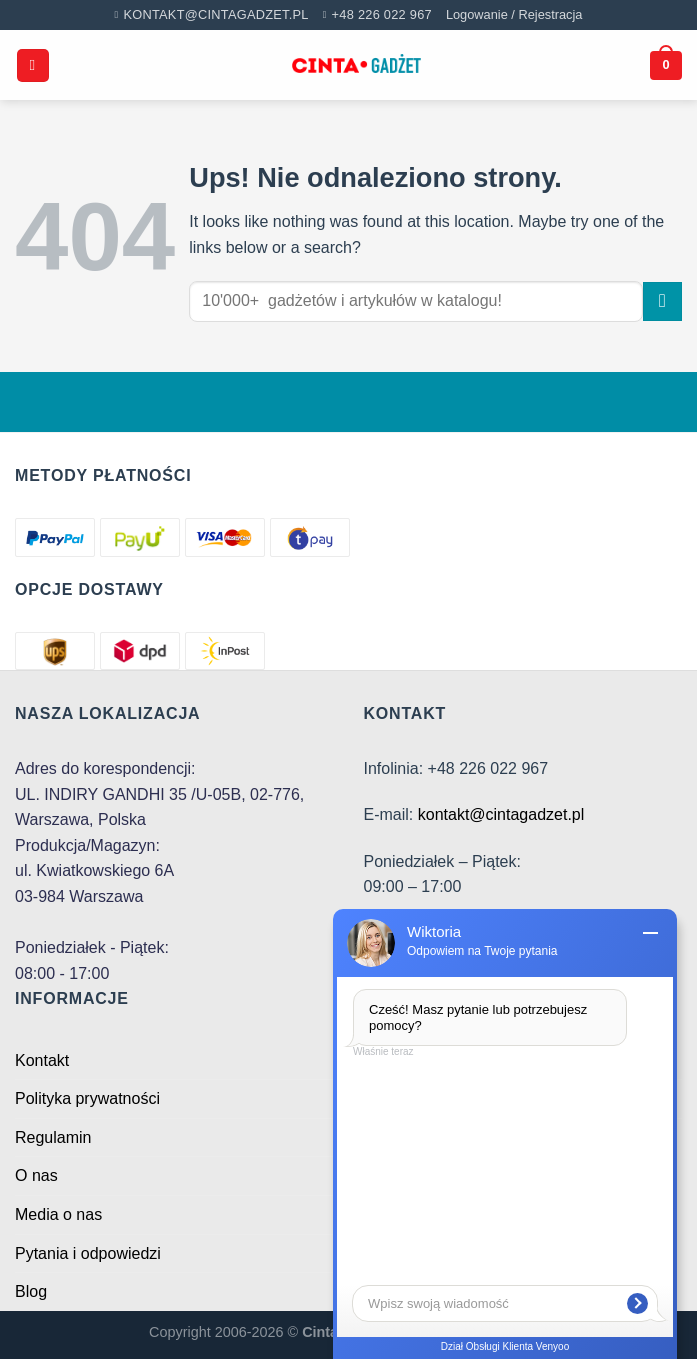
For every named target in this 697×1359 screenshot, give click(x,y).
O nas (36, 1175)
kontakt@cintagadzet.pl (501, 814)
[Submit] (662, 301)
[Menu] (33, 65)
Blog (31, 1291)
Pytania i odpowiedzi (88, 1253)
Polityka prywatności (87, 1098)
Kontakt (42, 1060)
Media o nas (58, 1214)
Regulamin (53, 1137)
